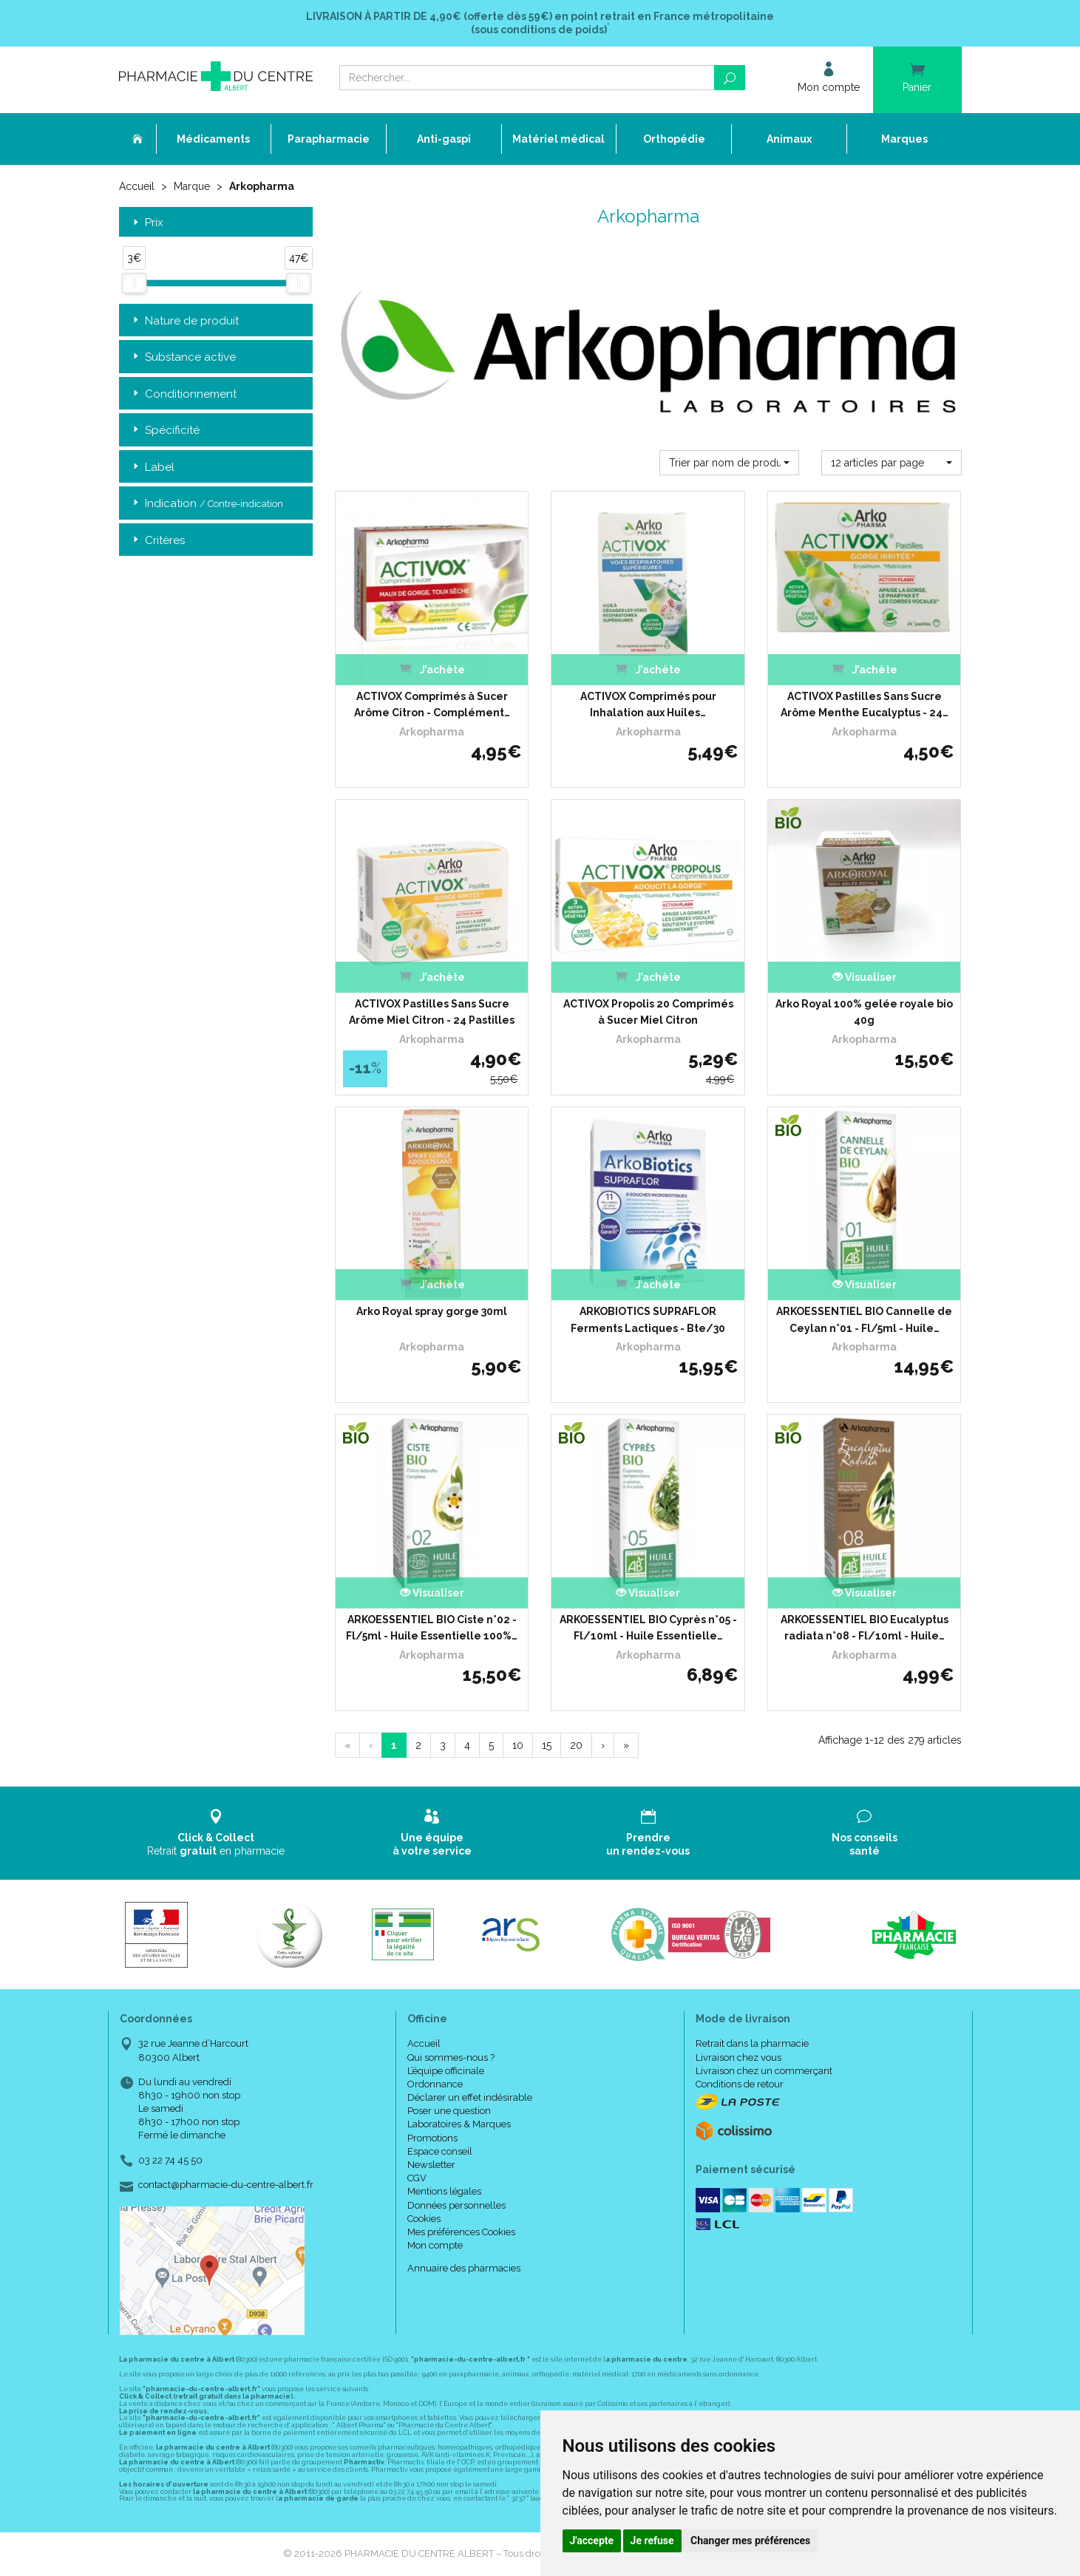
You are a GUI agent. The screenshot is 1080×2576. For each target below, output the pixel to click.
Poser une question (449, 2110)
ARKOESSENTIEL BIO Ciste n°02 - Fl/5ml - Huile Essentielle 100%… (431, 1628)
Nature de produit (184, 321)
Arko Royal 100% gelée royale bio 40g (864, 1012)
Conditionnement (183, 394)
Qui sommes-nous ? (451, 2057)
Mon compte (435, 2245)
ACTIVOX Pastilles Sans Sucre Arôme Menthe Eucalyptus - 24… (864, 704)
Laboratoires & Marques (459, 2124)
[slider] (133, 283)
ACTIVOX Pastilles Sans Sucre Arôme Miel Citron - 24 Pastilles (431, 1012)
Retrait (216, 1833)
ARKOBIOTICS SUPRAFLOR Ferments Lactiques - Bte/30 (648, 1319)
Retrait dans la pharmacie (752, 2043)
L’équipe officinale (445, 2070)
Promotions (432, 2138)
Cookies (424, 2218)
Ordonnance (435, 2084)
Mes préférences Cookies (461, 2231)
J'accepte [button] (592, 2540)
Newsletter (431, 2164)
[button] (729, 462)
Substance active (183, 357)
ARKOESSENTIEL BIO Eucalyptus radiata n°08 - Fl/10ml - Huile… (864, 1628)
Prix (146, 223)
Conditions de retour (740, 2084)
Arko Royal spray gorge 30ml (431, 1311)
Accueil (136, 186)
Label (152, 467)
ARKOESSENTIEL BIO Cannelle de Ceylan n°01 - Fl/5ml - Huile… (864, 1319)
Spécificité (165, 430)
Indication (206, 504)
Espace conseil (439, 2151)
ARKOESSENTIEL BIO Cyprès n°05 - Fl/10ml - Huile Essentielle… (648, 1628)
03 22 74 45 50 (170, 2160)
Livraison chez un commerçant (764, 2070)
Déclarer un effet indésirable (469, 2097)
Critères (157, 540)
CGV (417, 2178)
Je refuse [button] (652, 2540)
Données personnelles (456, 2205)
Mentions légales (444, 2191)
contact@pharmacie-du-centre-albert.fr (225, 2185)
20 (576, 1745)
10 (517, 1745)
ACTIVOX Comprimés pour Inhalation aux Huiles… (648, 704)
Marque (192, 186)
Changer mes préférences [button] (750, 2540)
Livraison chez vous (738, 2057)
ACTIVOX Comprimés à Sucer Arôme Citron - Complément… (432, 704)
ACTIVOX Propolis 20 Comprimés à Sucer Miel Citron (648, 1012)
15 (546, 1745)
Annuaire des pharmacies (463, 2268)
